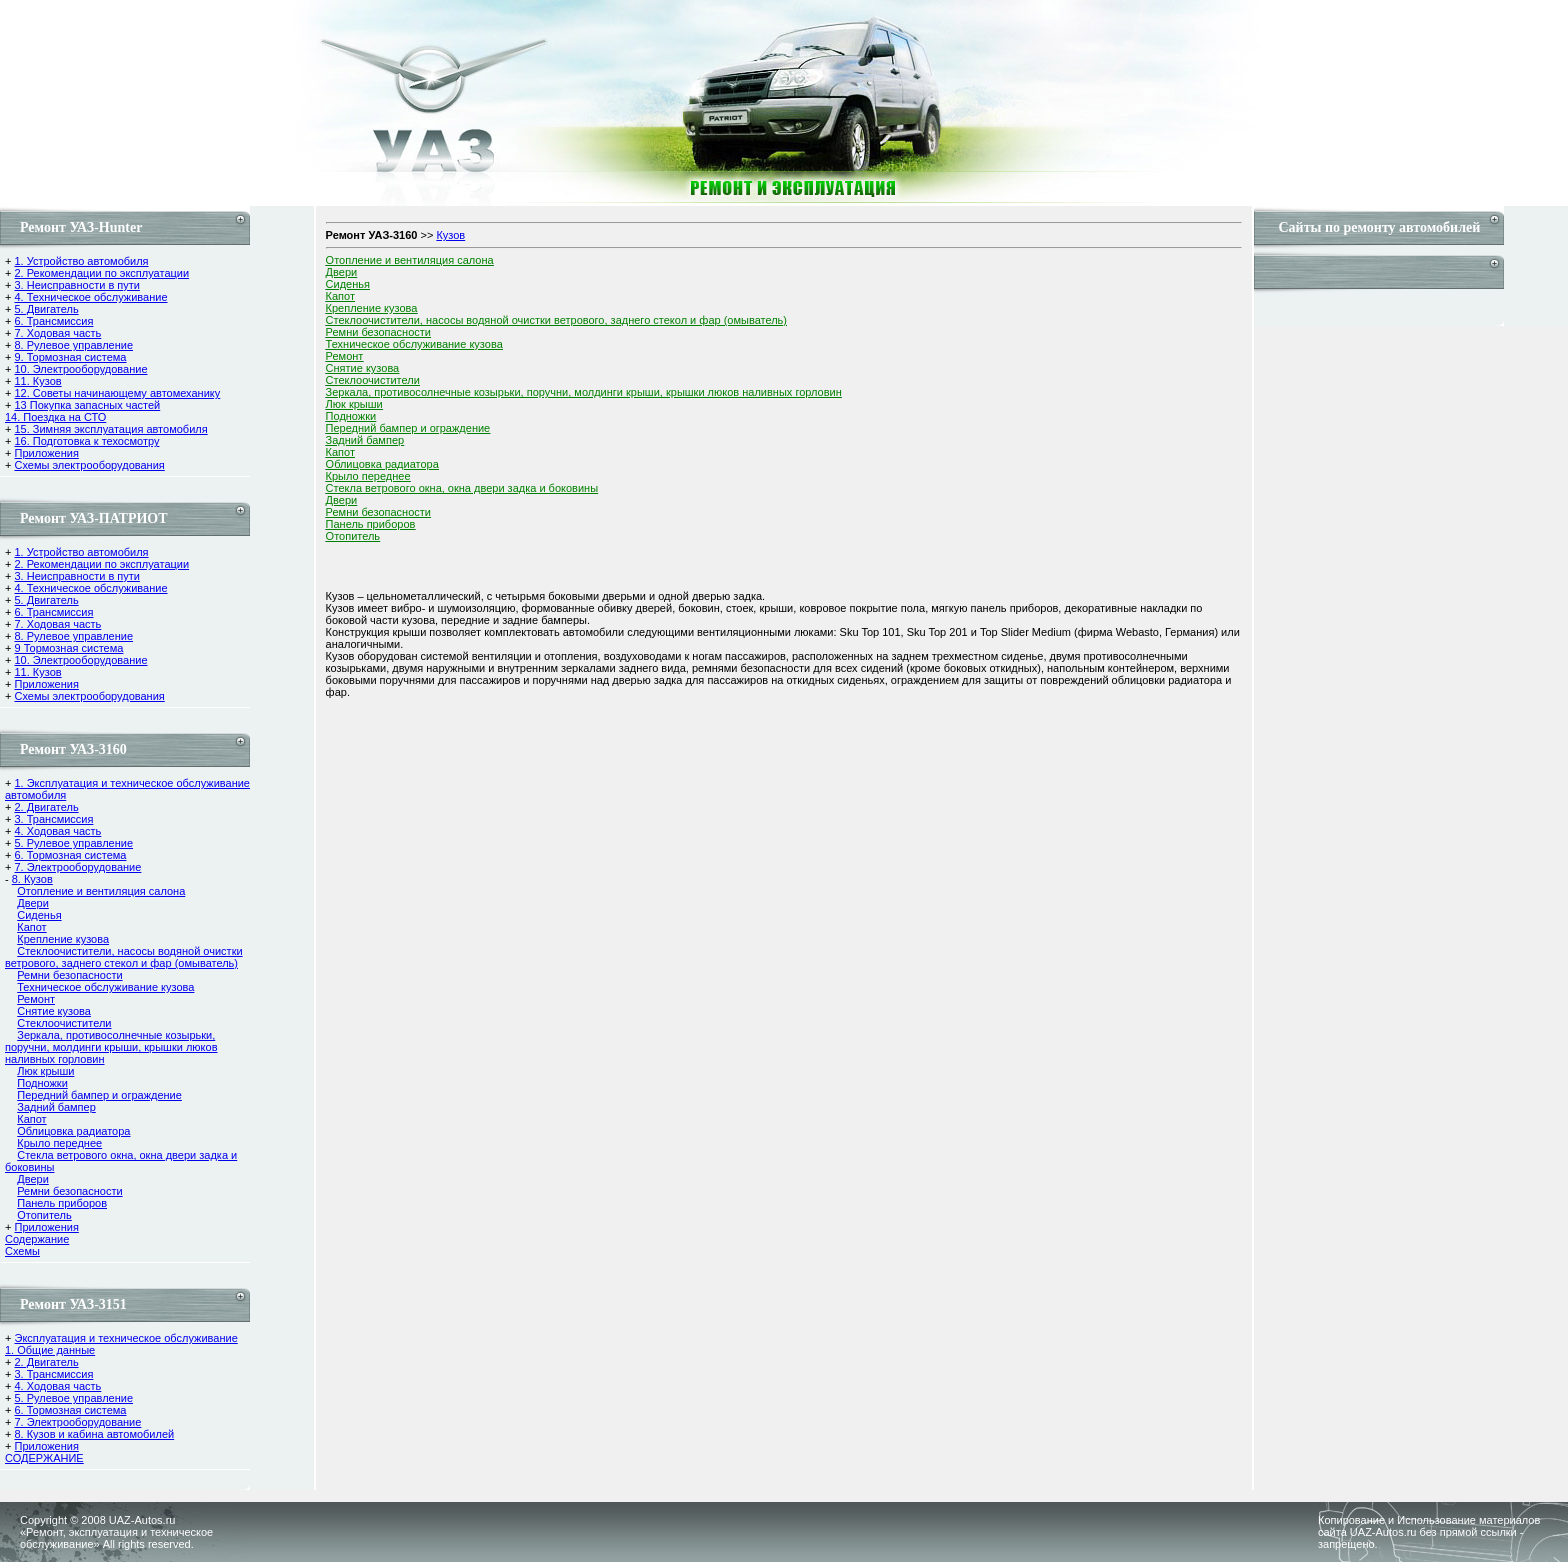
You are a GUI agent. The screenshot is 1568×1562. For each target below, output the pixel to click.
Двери (33, 903)
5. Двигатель (46, 309)
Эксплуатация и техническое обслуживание (125, 1338)
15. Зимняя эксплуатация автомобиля (110, 429)
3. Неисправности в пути (76, 285)
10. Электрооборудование (80, 369)
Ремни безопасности (69, 975)
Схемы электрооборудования (89, 465)
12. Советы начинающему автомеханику (117, 393)
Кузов (450, 235)
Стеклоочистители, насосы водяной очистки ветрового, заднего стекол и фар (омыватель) (124, 957)
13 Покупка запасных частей (87, 405)
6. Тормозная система (70, 855)
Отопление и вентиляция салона (101, 891)
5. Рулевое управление (73, 843)
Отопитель (44, 1215)
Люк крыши (45, 1071)
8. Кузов (32, 879)
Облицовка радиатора (73, 1131)
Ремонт (36, 999)
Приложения (46, 453)
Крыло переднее (59, 1143)
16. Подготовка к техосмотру (86, 441)
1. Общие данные (50, 1350)
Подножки (42, 1083)
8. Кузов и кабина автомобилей (94, 1434)
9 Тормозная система (68, 648)
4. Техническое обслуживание (90, 297)
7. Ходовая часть (57, 333)
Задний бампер (56, 1107)
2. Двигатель (46, 807)
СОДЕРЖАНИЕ (44, 1458)
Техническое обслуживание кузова (105, 987)
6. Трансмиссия (53, 321)
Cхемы (22, 1251)
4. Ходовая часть (57, 831)
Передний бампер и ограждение (99, 1095)
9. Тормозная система (70, 357)
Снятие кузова (54, 1011)
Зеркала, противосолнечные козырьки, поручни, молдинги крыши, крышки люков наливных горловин (111, 1047)
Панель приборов (62, 1203)
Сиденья (39, 915)
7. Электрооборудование (77, 867)
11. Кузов (37, 381)
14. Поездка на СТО (55, 417)
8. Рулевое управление (73, 345)
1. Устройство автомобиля (81, 261)
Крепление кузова (63, 939)
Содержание (37, 1239)
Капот (31, 927)
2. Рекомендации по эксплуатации (101, 273)
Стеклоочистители (64, 1023)
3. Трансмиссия (53, 819)
